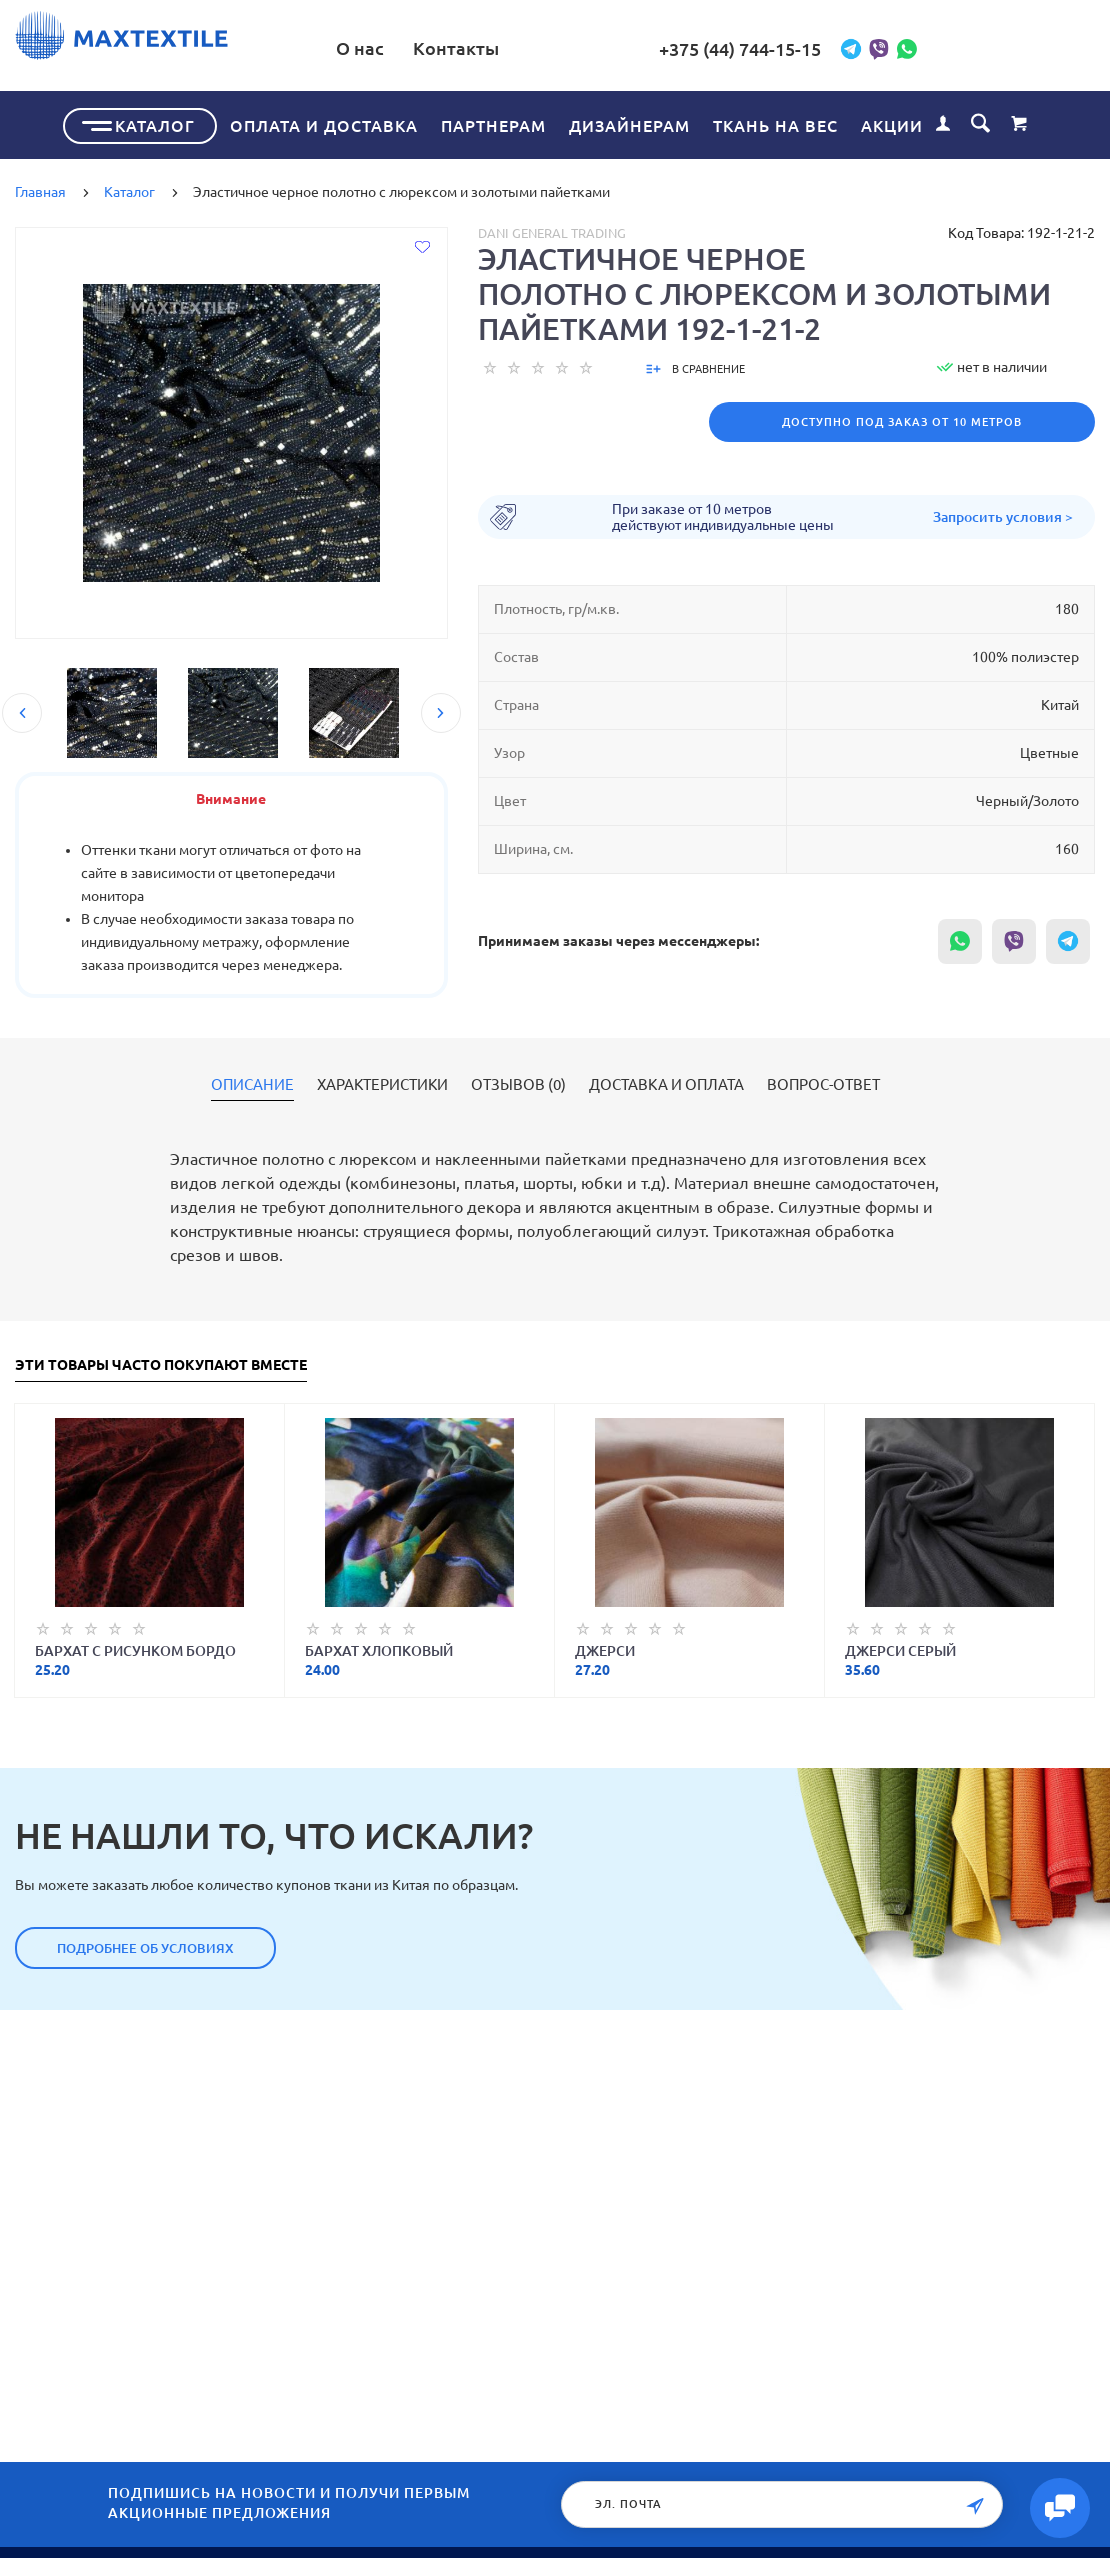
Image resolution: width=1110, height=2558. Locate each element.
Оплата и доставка (324, 125)
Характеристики (382, 1084)
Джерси (605, 1650)
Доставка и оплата (666, 1084)
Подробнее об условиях (145, 1947)
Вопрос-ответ (823, 1084)
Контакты (543, 48)
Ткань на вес (775, 125)
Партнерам (493, 125)
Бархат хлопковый (379, 1650)
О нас (447, 48)
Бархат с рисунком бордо (135, 1650)
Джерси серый (900, 1650)
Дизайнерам (629, 125)
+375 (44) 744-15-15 (784, 49)
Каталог (155, 125)
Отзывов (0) (518, 1084)
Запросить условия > (1003, 516)
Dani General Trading (552, 232)
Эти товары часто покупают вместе (161, 1364)
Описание (252, 1084)
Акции (892, 125)
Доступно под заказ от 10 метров (902, 421)
